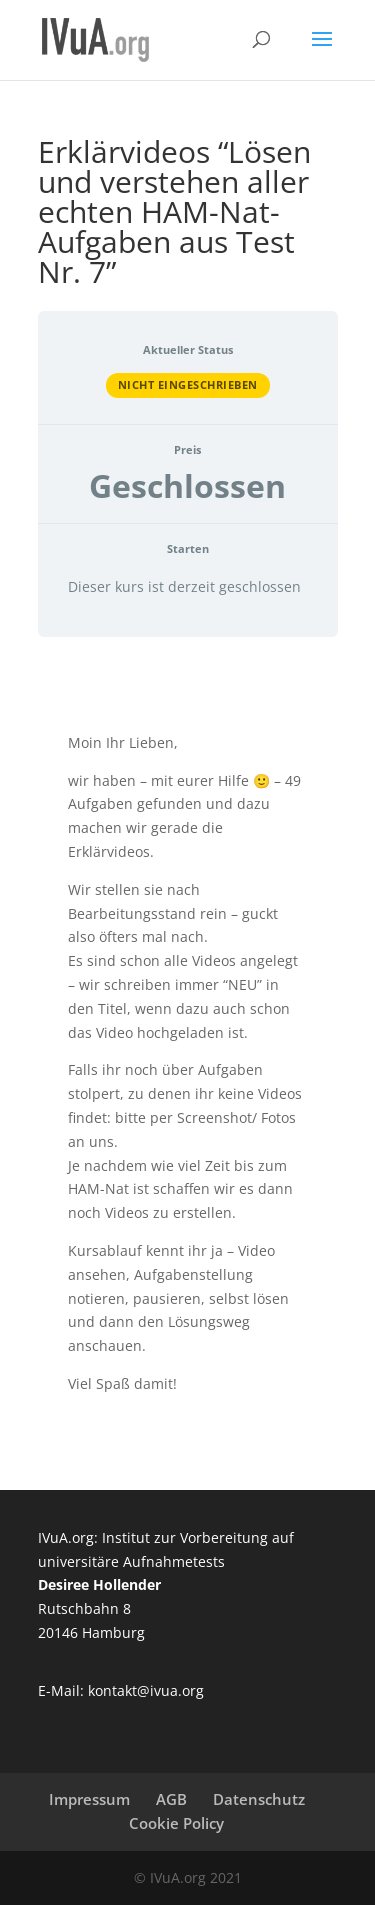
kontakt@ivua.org (146, 1690)
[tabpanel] (188, 1063)
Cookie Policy (176, 1823)
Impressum (89, 1799)
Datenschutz (259, 1799)
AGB (171, 1799)
